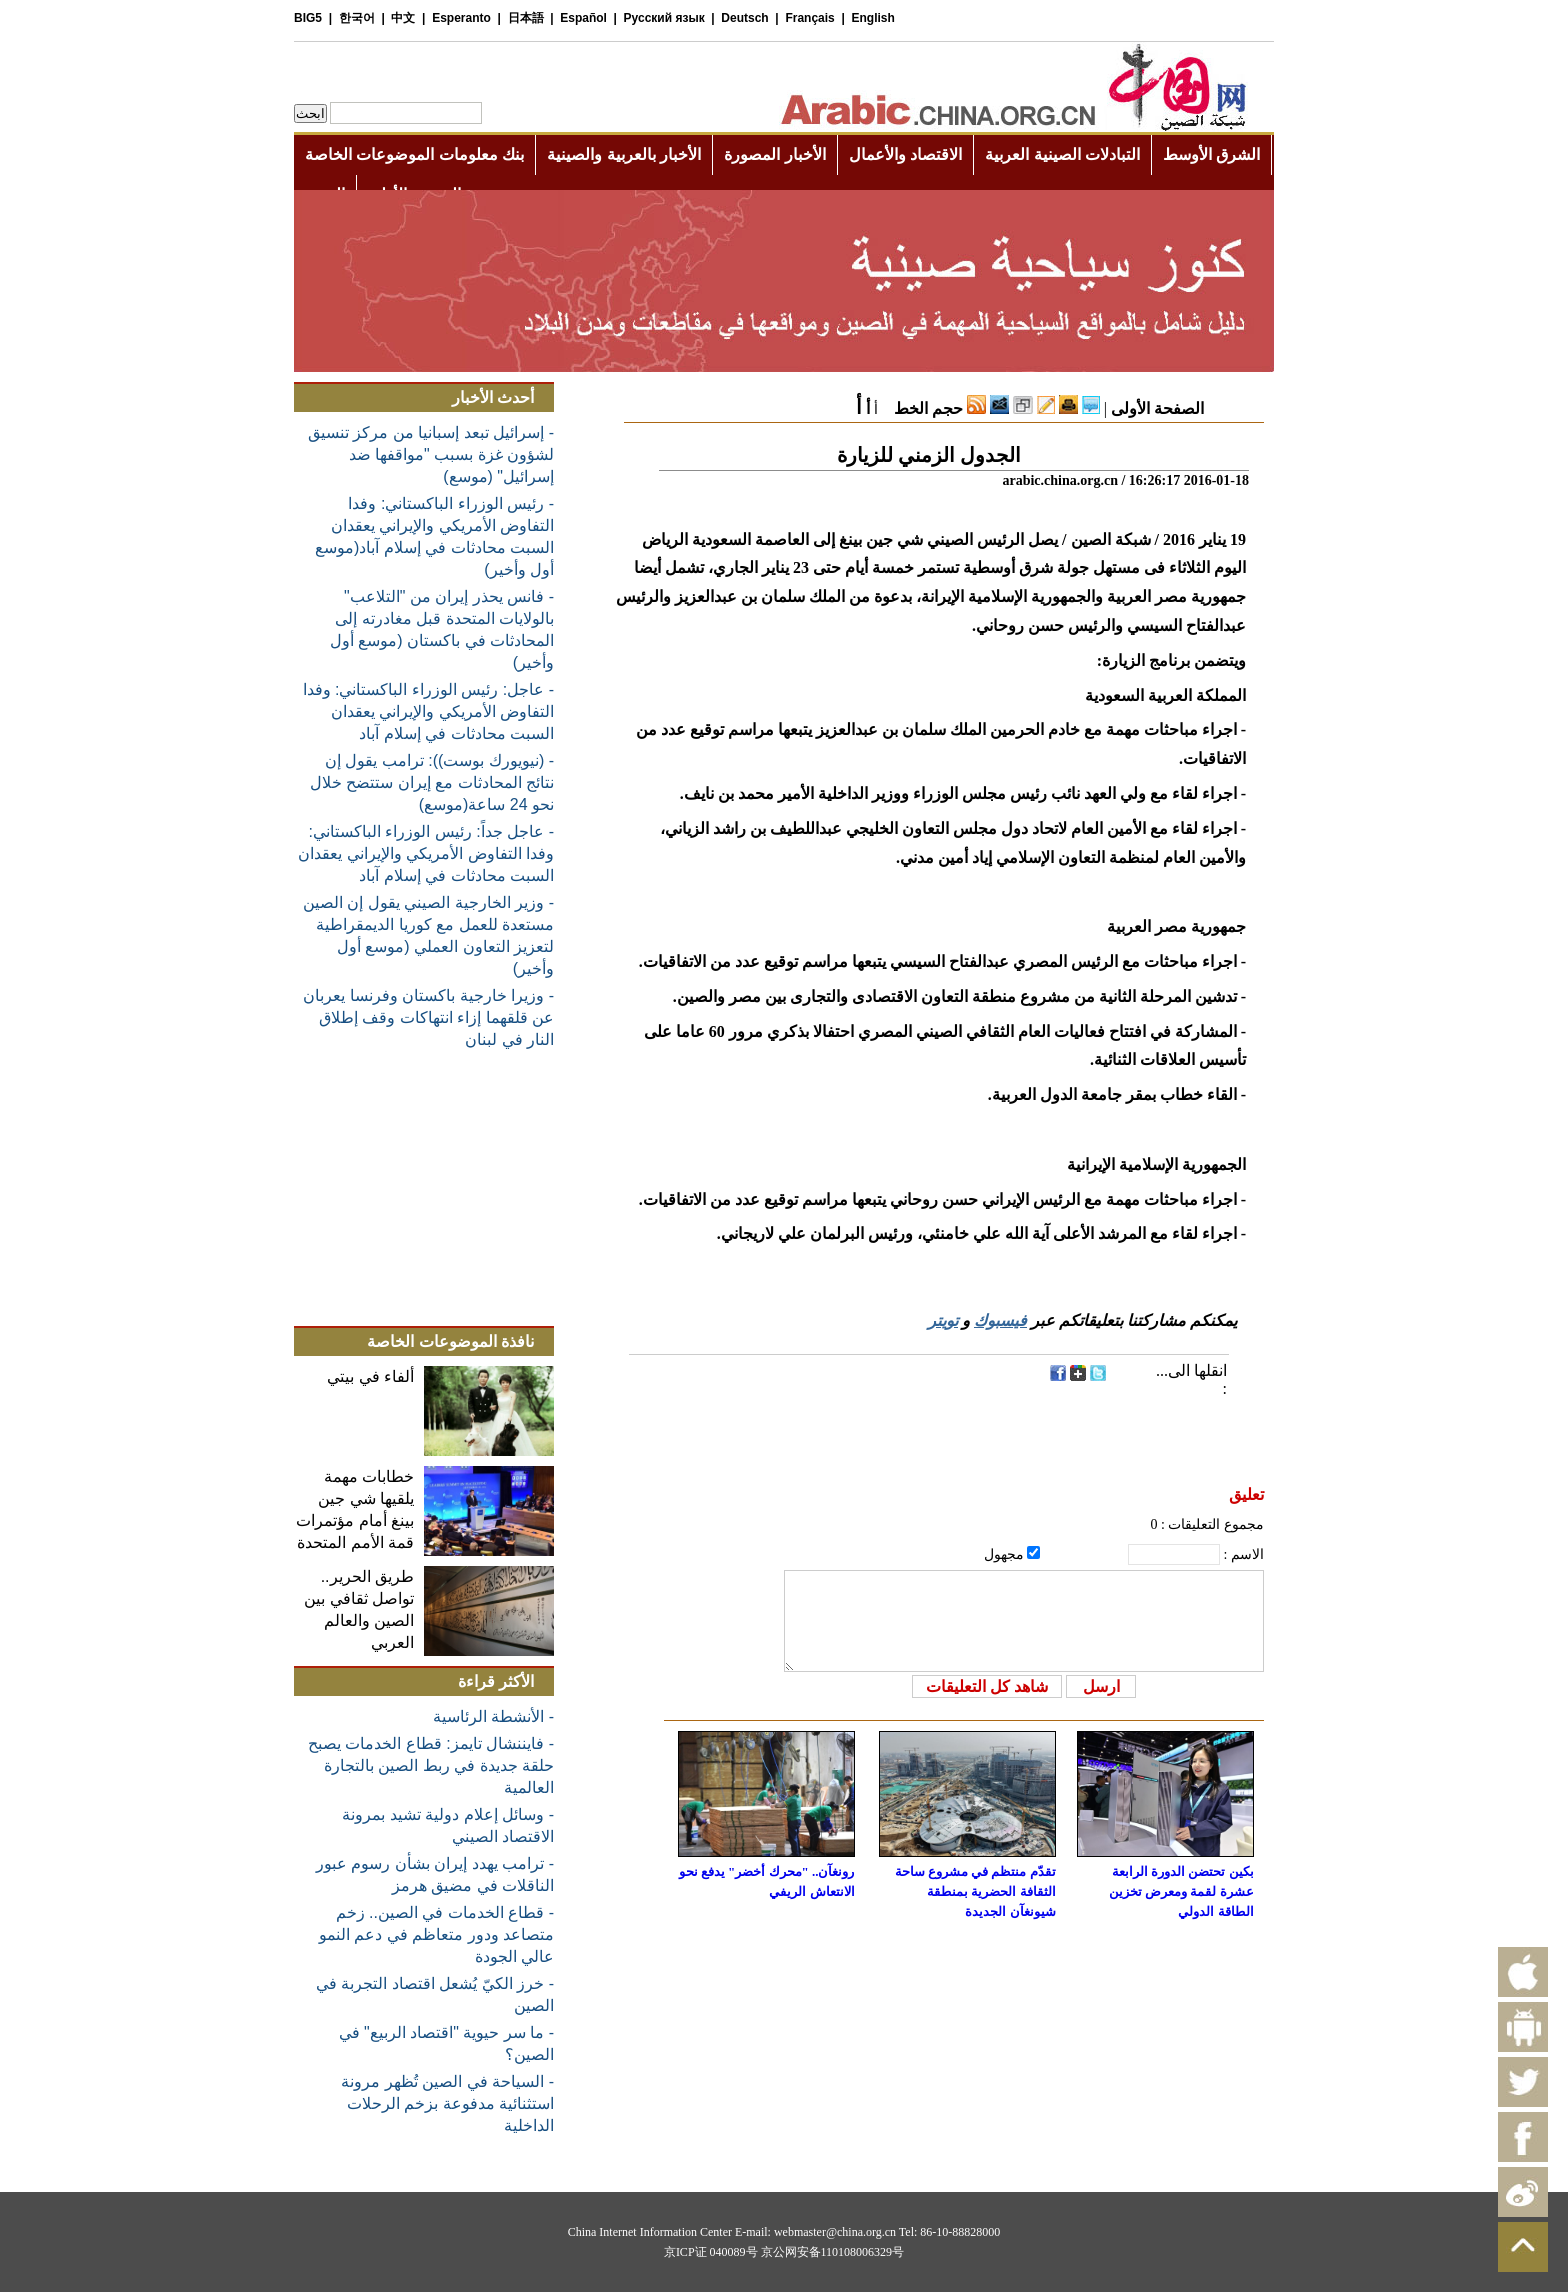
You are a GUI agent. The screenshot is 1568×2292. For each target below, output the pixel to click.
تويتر (943, 1320)
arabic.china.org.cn (1060, 480)
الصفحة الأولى (1157, 408)
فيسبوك (1000, 1320)
